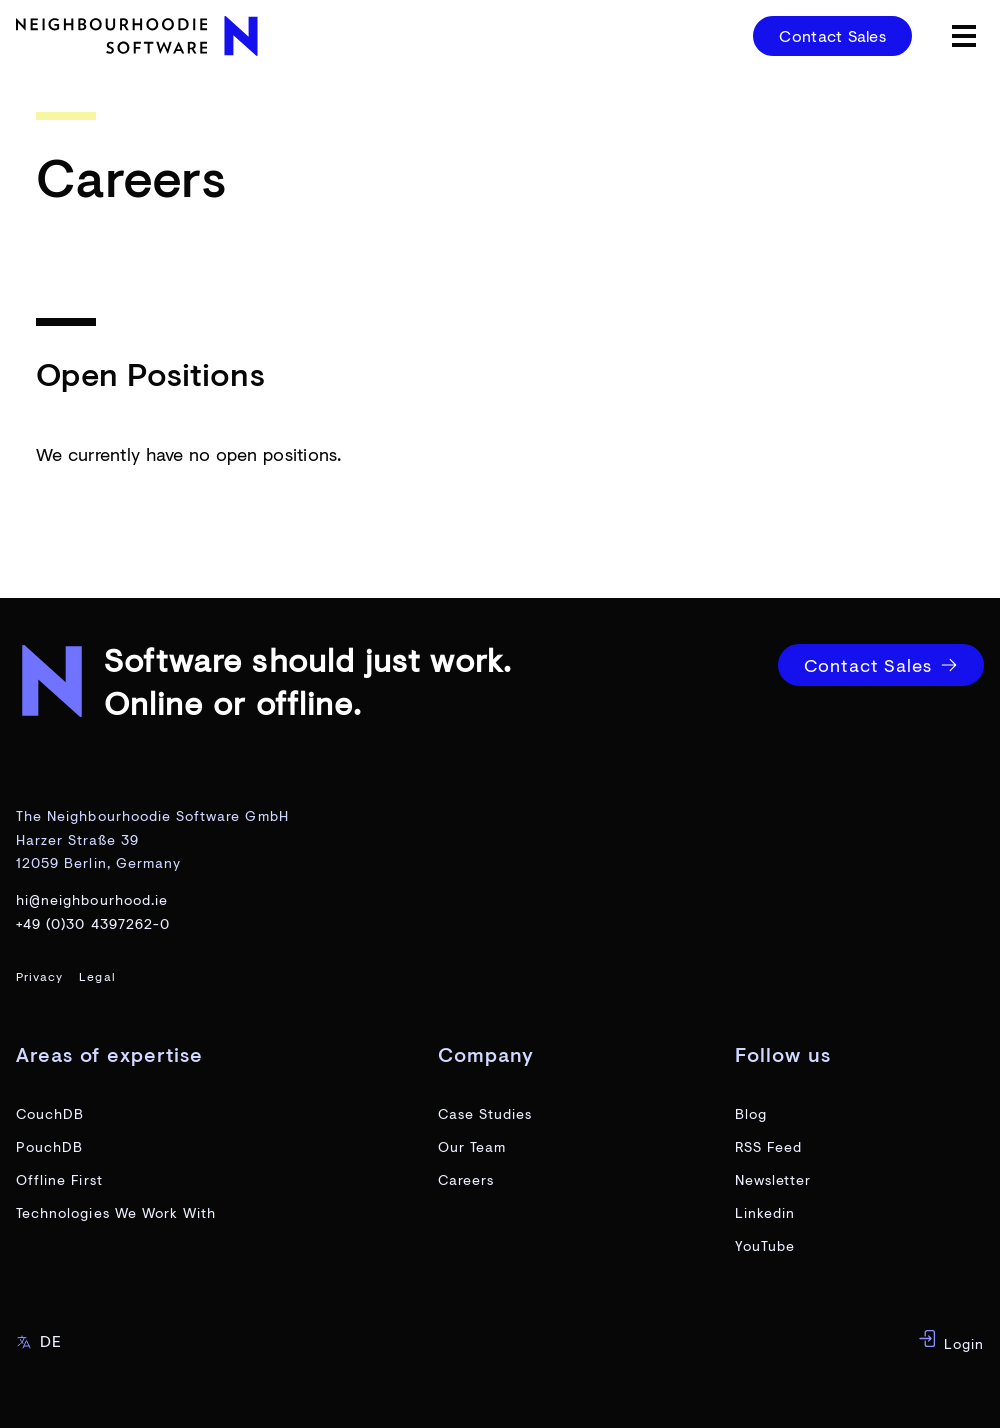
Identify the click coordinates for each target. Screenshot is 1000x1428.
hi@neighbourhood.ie (92, 899)
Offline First (59, 1179)
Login (951, 1341)
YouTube (765, 1245)
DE (39, 1340)
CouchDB (50, 1113)
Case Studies (485, 1113)
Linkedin (765, 1212)
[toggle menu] (964, 36)
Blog (751, 1113)
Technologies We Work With (116, 1212)
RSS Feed (768, 1146)
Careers (466, 1179)
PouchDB (49, 1146)
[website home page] (139, 36)
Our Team (472, 1146)
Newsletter (773, 1179)
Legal (97, 976)
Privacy (39, 976)
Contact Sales (832, 35)
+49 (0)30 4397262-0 (93, 923)
